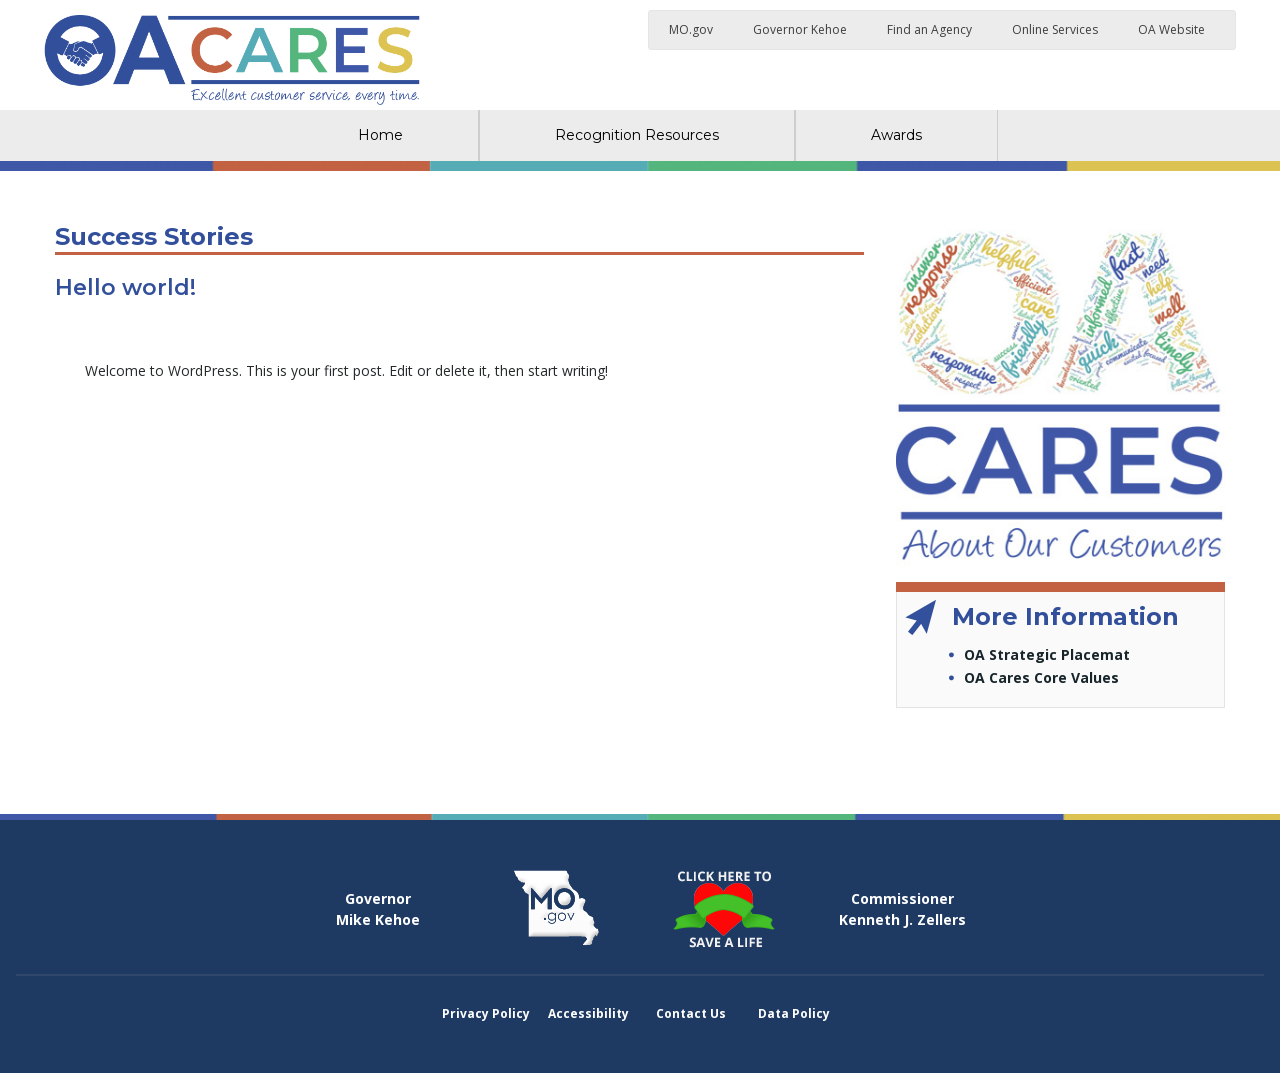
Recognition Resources (637, 135)
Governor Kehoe (800, 29)
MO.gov (691, 29)
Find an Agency (929, 29)
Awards (896, 135)
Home (380, 135)
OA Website (1171, 29)
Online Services (1055, 29)
